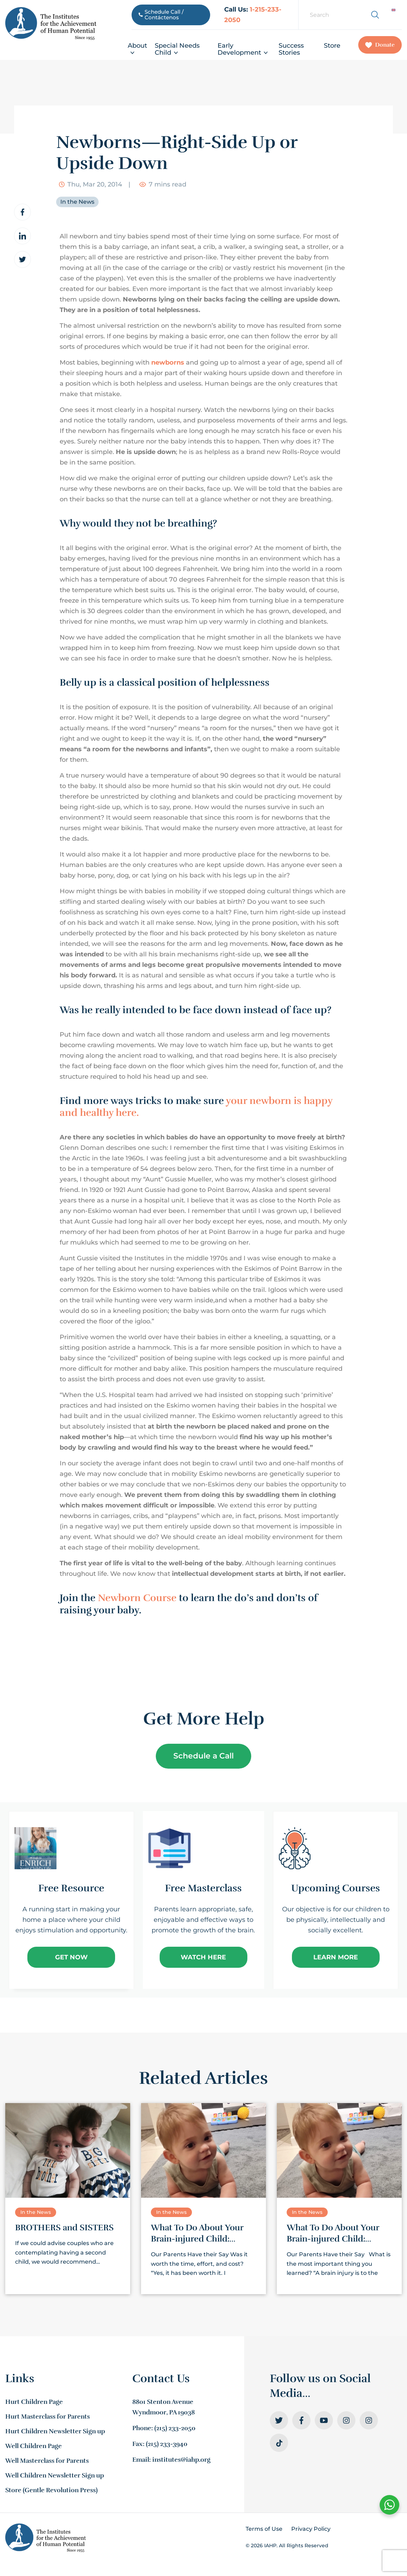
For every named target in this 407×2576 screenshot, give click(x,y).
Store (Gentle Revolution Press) (51, 2490)
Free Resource (71, 1888)
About (137, 49)
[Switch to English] (393, 10)
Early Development (243, 49)
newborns (167, 362)
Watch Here (203, 1957)
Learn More (335, 1957)
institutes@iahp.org (181, 2459)
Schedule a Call (203, 1756)
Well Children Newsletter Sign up (54, 2475)
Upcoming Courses (335, 1888)
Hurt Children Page (34, 2402)
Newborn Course (137, 1598)
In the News (77, 201)
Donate (380, 44)
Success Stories (291, 49)
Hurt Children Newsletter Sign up (55, 2431)
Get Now (71, 1957)
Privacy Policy (311, 2529)
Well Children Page (33, 2446)
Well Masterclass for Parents (47, 2461)
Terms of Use (264, 2529)
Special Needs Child (177, 49)
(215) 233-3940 (166, 2444)
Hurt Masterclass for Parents (47, 2416)
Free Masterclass (203, 1888)
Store (332, 45)
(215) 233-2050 (174, 2428)
